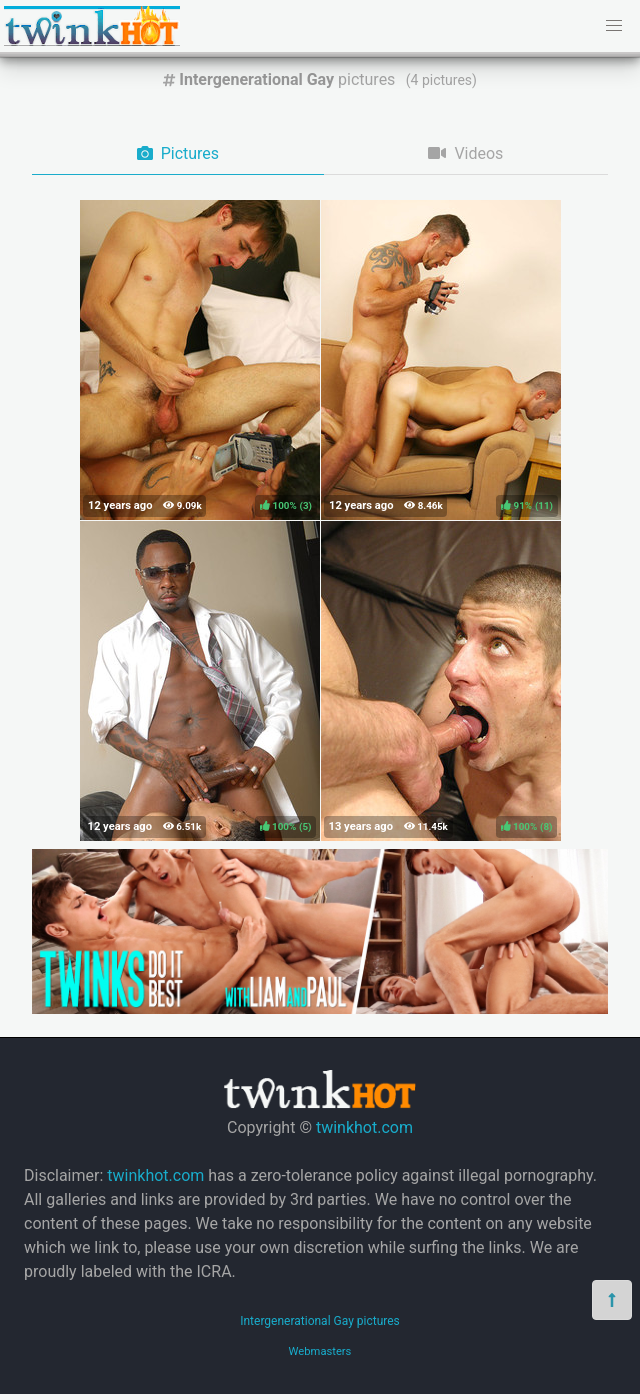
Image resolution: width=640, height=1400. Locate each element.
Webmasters (320, 1351)
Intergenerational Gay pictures (320, 1321)
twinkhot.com (364, 1127)
